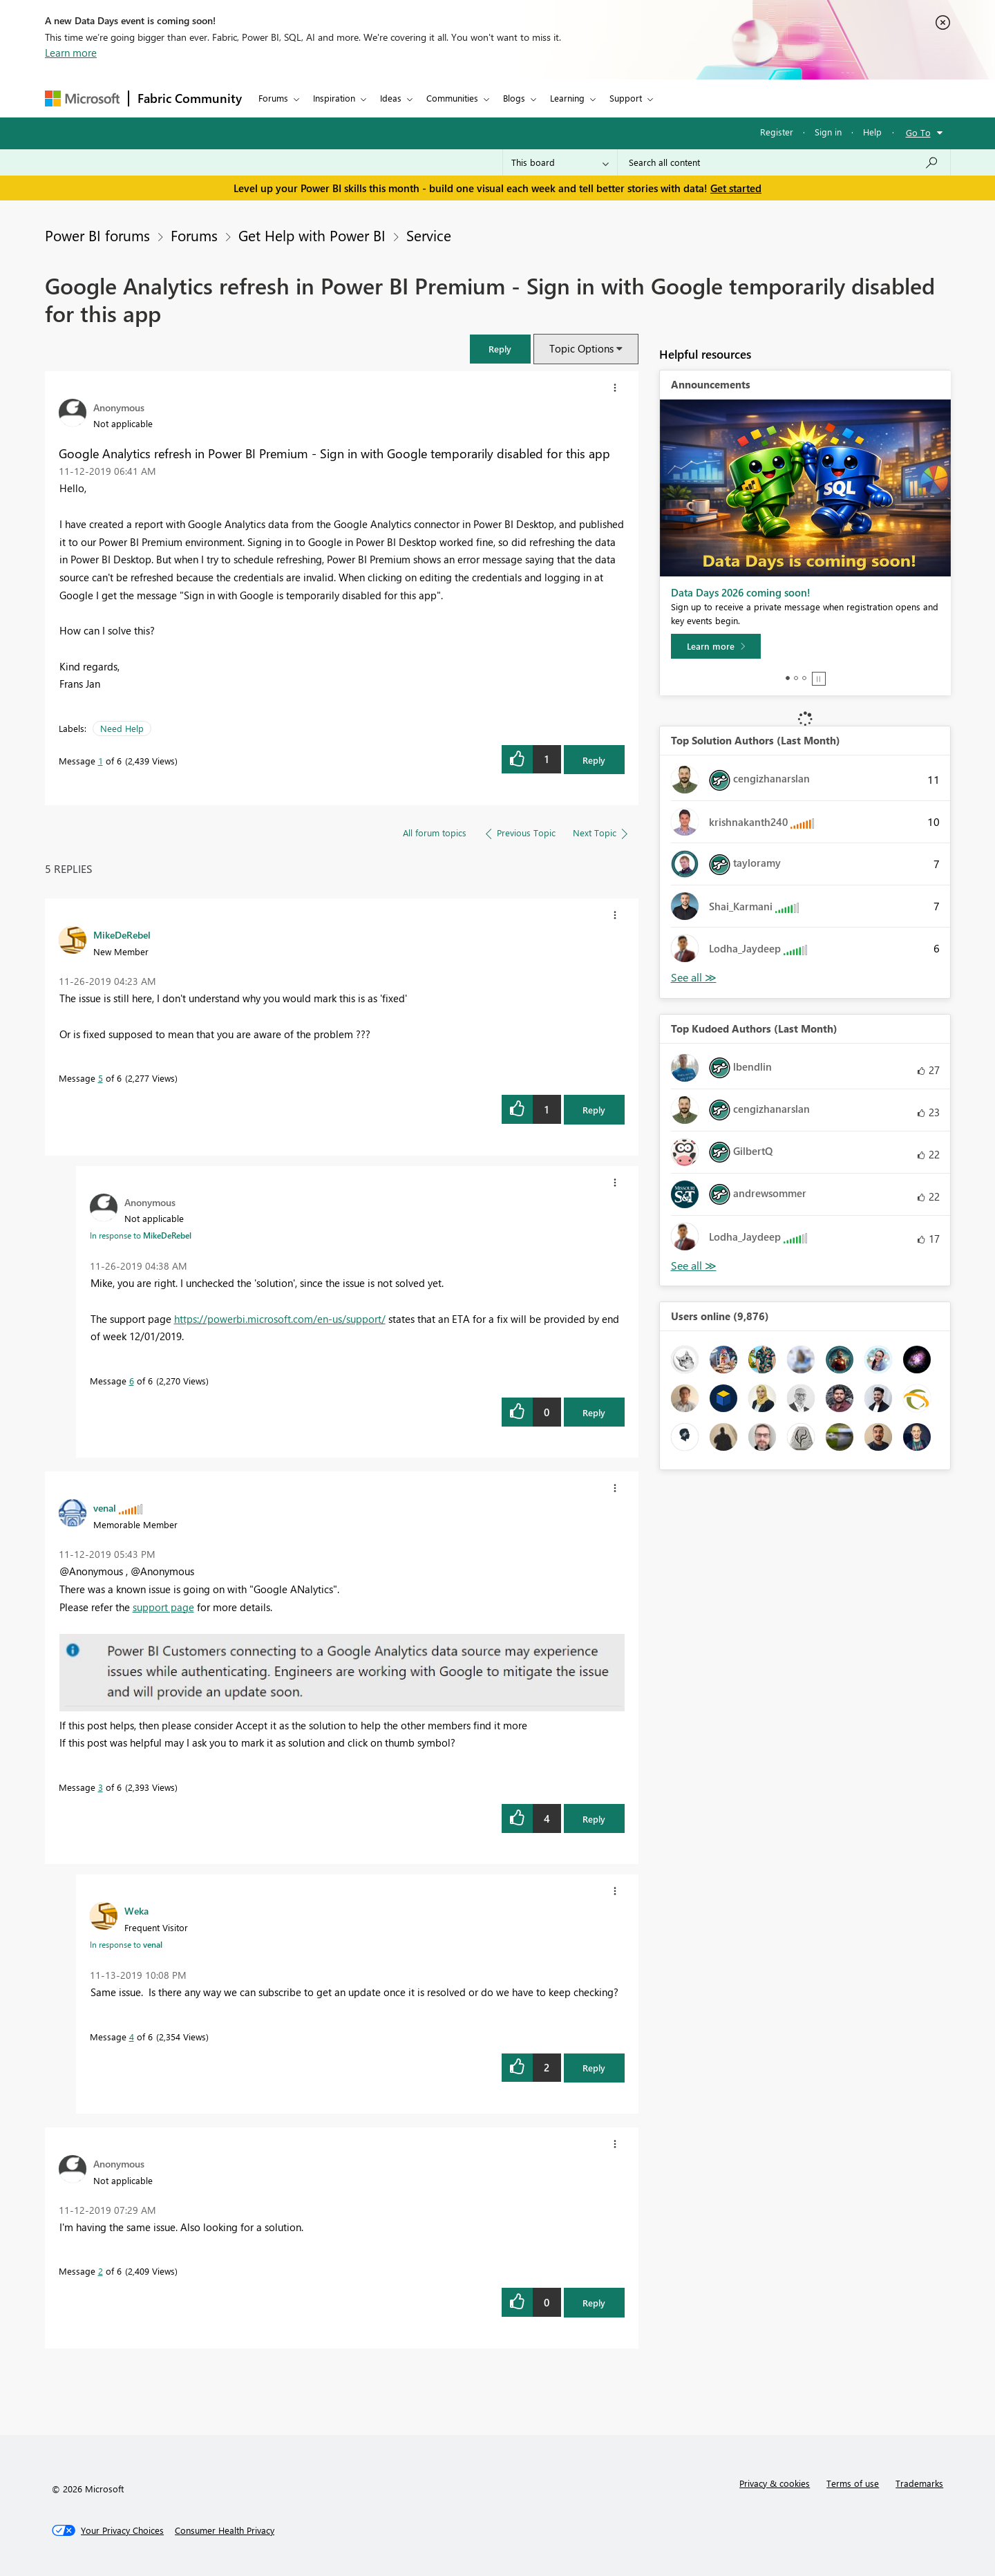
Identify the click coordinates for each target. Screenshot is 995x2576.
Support (625, 98)
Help (872, 132)
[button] (500, 349)
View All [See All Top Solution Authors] (694, 978)
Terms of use (852, 2483)
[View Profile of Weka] (136, 1910)
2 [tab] (796, 678)
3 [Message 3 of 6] (100, 1787)
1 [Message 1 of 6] (100, 761)
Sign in (828, 132)
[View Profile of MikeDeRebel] (122, 934)
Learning (567, 98)
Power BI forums (97, 235)
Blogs (514, 98)
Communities (452, 98)
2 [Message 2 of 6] (100, 2271)
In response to (140, 1235)
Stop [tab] (819, 679)
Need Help (122, 728)
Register (776, 132)
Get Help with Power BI (312, 235)
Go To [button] (918, 132)
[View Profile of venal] (104, 1507)
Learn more (71, 52)
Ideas (390, 98)
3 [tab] (804, 678)
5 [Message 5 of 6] (100, 1078)
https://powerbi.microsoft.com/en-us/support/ (280, 1319)
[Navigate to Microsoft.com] (82, 98)
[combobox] (784, 162)
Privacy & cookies (774, 2483)
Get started (735, 188)
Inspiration (334, 98)
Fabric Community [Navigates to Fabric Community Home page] (190, 98)
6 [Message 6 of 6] (131, 1380)
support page (163, 1607)
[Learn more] (716, 646)
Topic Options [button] (581, 348)
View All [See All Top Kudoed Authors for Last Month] (694, 1266)
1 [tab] (787, 678)
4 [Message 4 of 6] (131, 2036)
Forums (273, 98)
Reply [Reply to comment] (593, 1110)
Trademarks (919, 2483)
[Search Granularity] (560, 162)
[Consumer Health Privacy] (224, 2530)
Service (428, 235)
